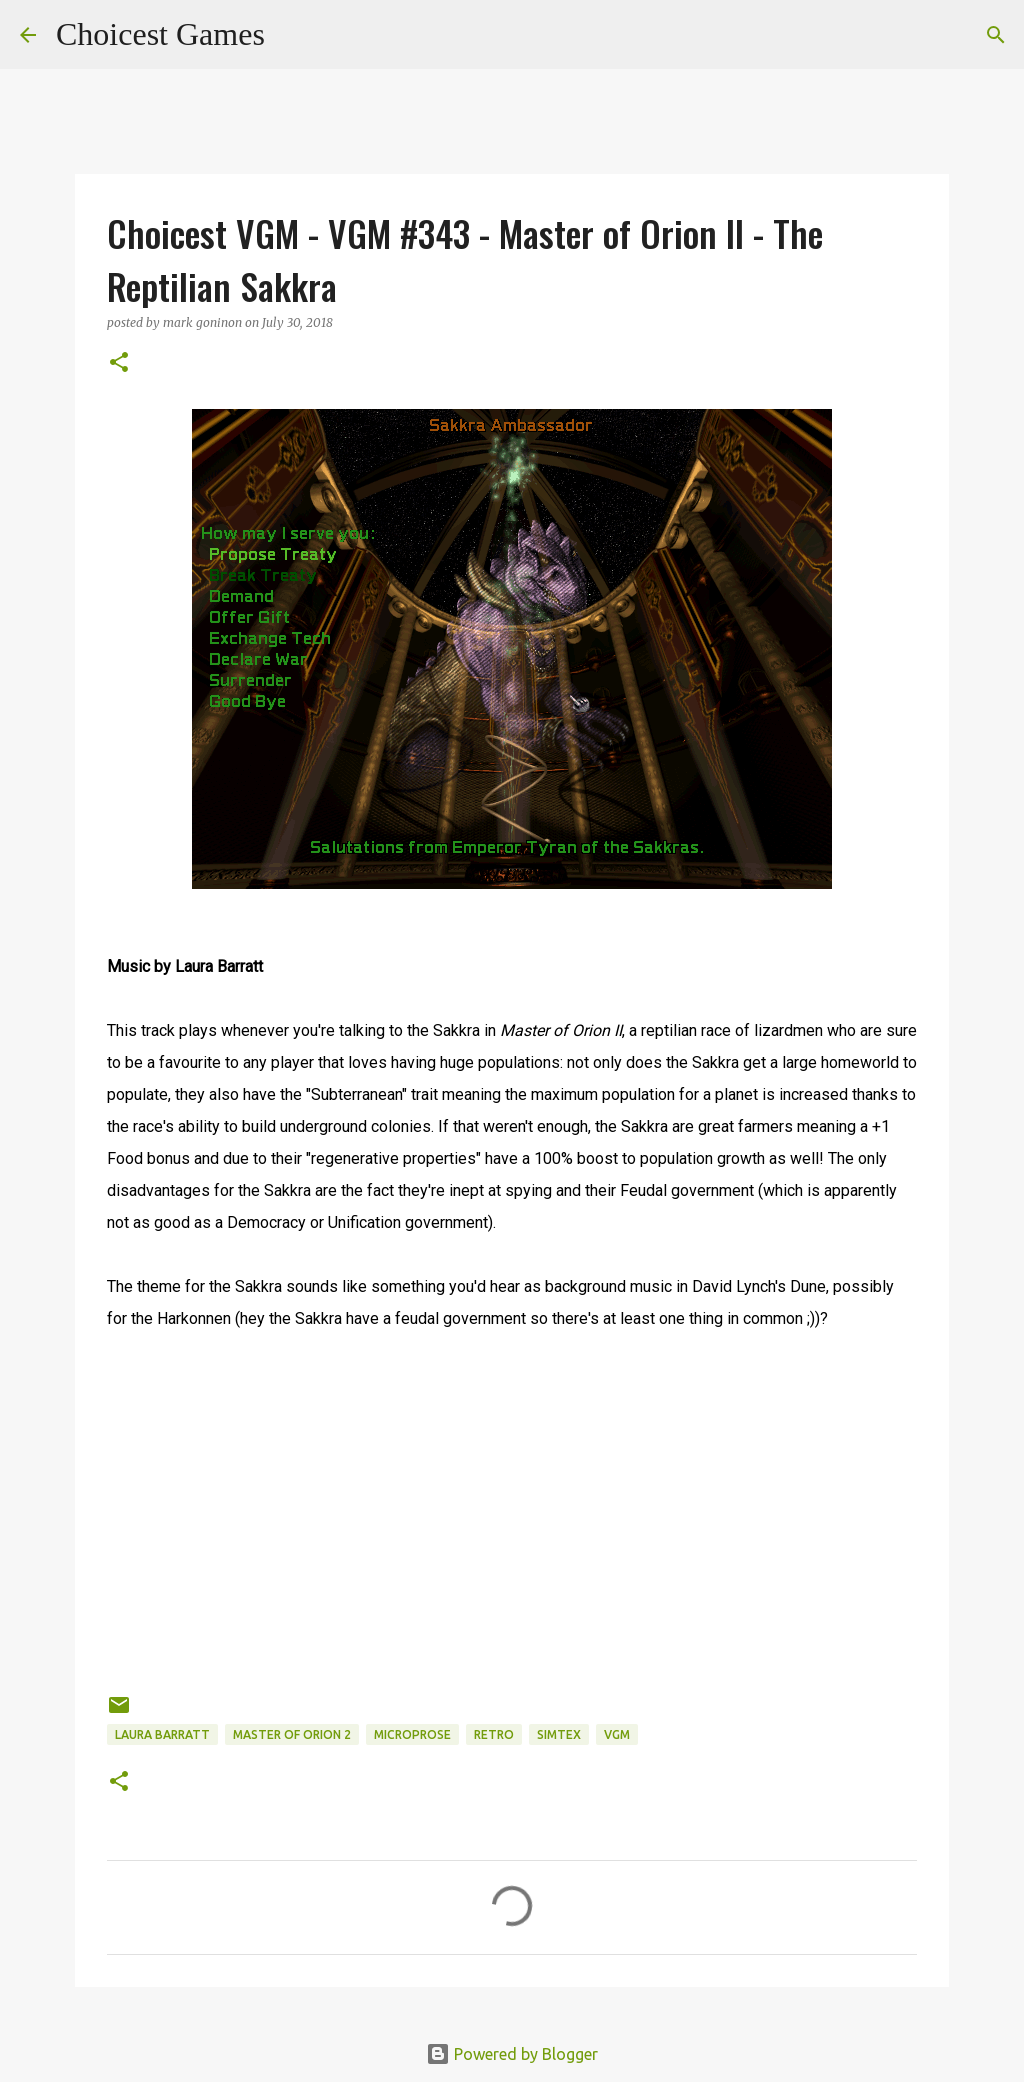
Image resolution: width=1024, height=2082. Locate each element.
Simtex (559, 1734)
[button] (119, 363)
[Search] (293, 35)
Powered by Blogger (512, 2054)
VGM (617, 1734)
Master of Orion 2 (292, 1734)
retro (494, 1734)
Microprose (412, 1734)
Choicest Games (160, 34)
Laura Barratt (162, 1734)
